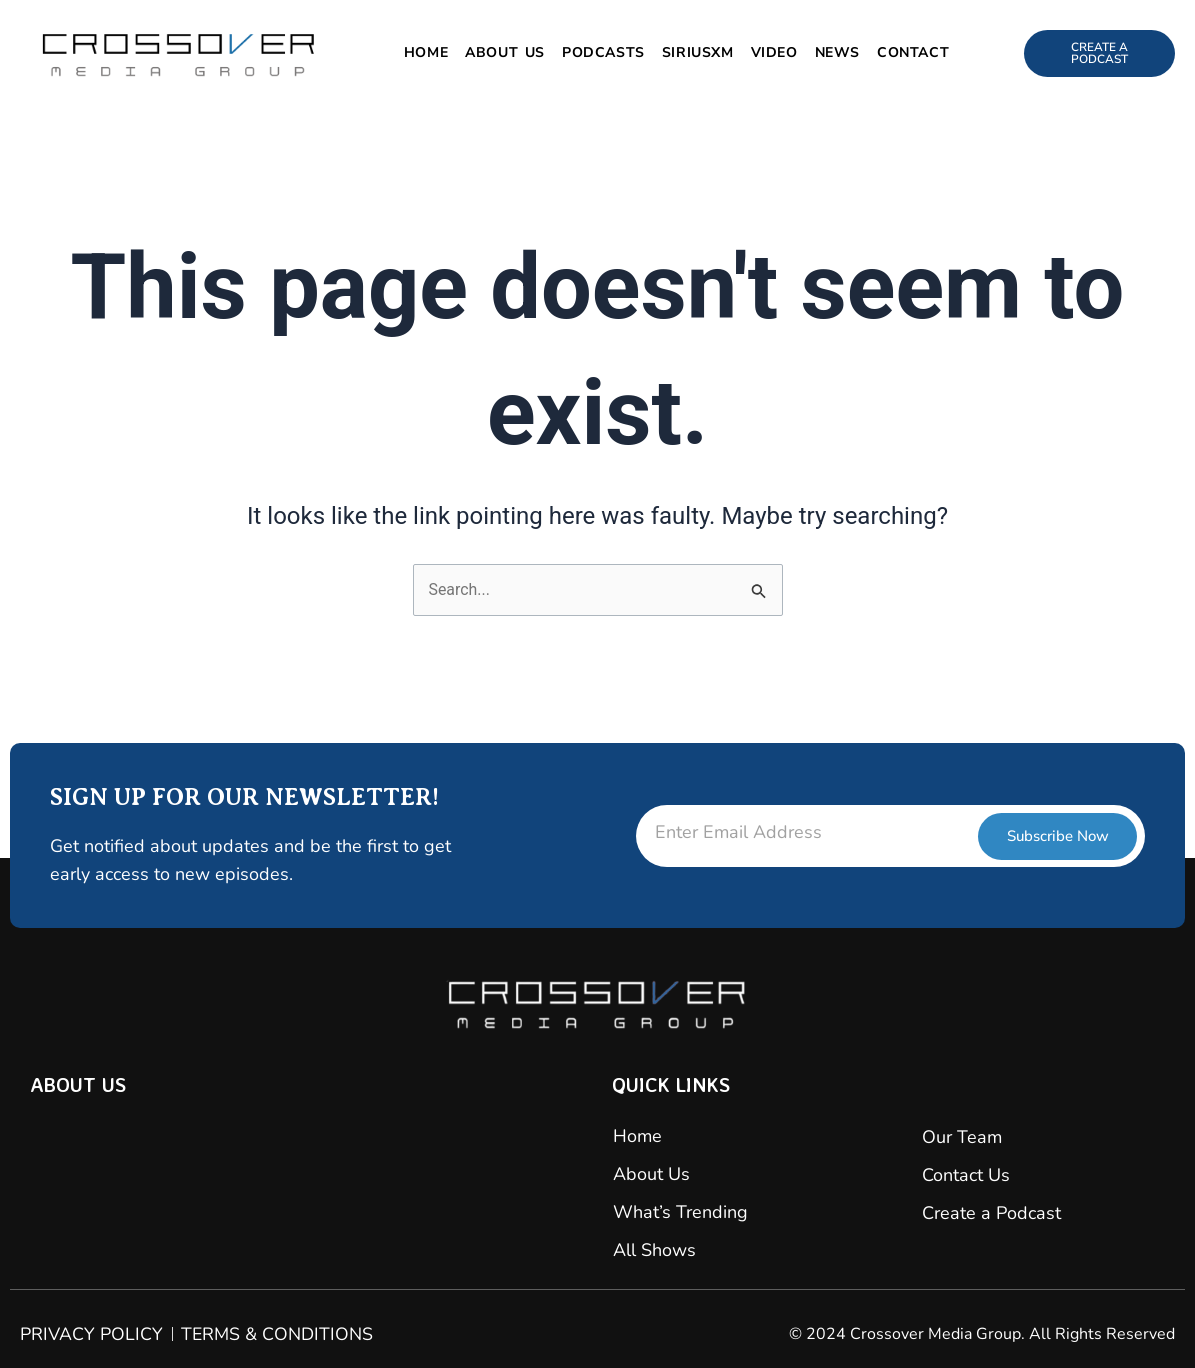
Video (774, 52)
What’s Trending (680, 1212)
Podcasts (603, 52)
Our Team (962, 1137)
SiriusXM (698, 52)
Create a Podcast (991, 1213)
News (837, 52)
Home (426, 52)
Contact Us (966, 1175)
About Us (505, 52)
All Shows (654, 1250)
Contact (913, 52)
